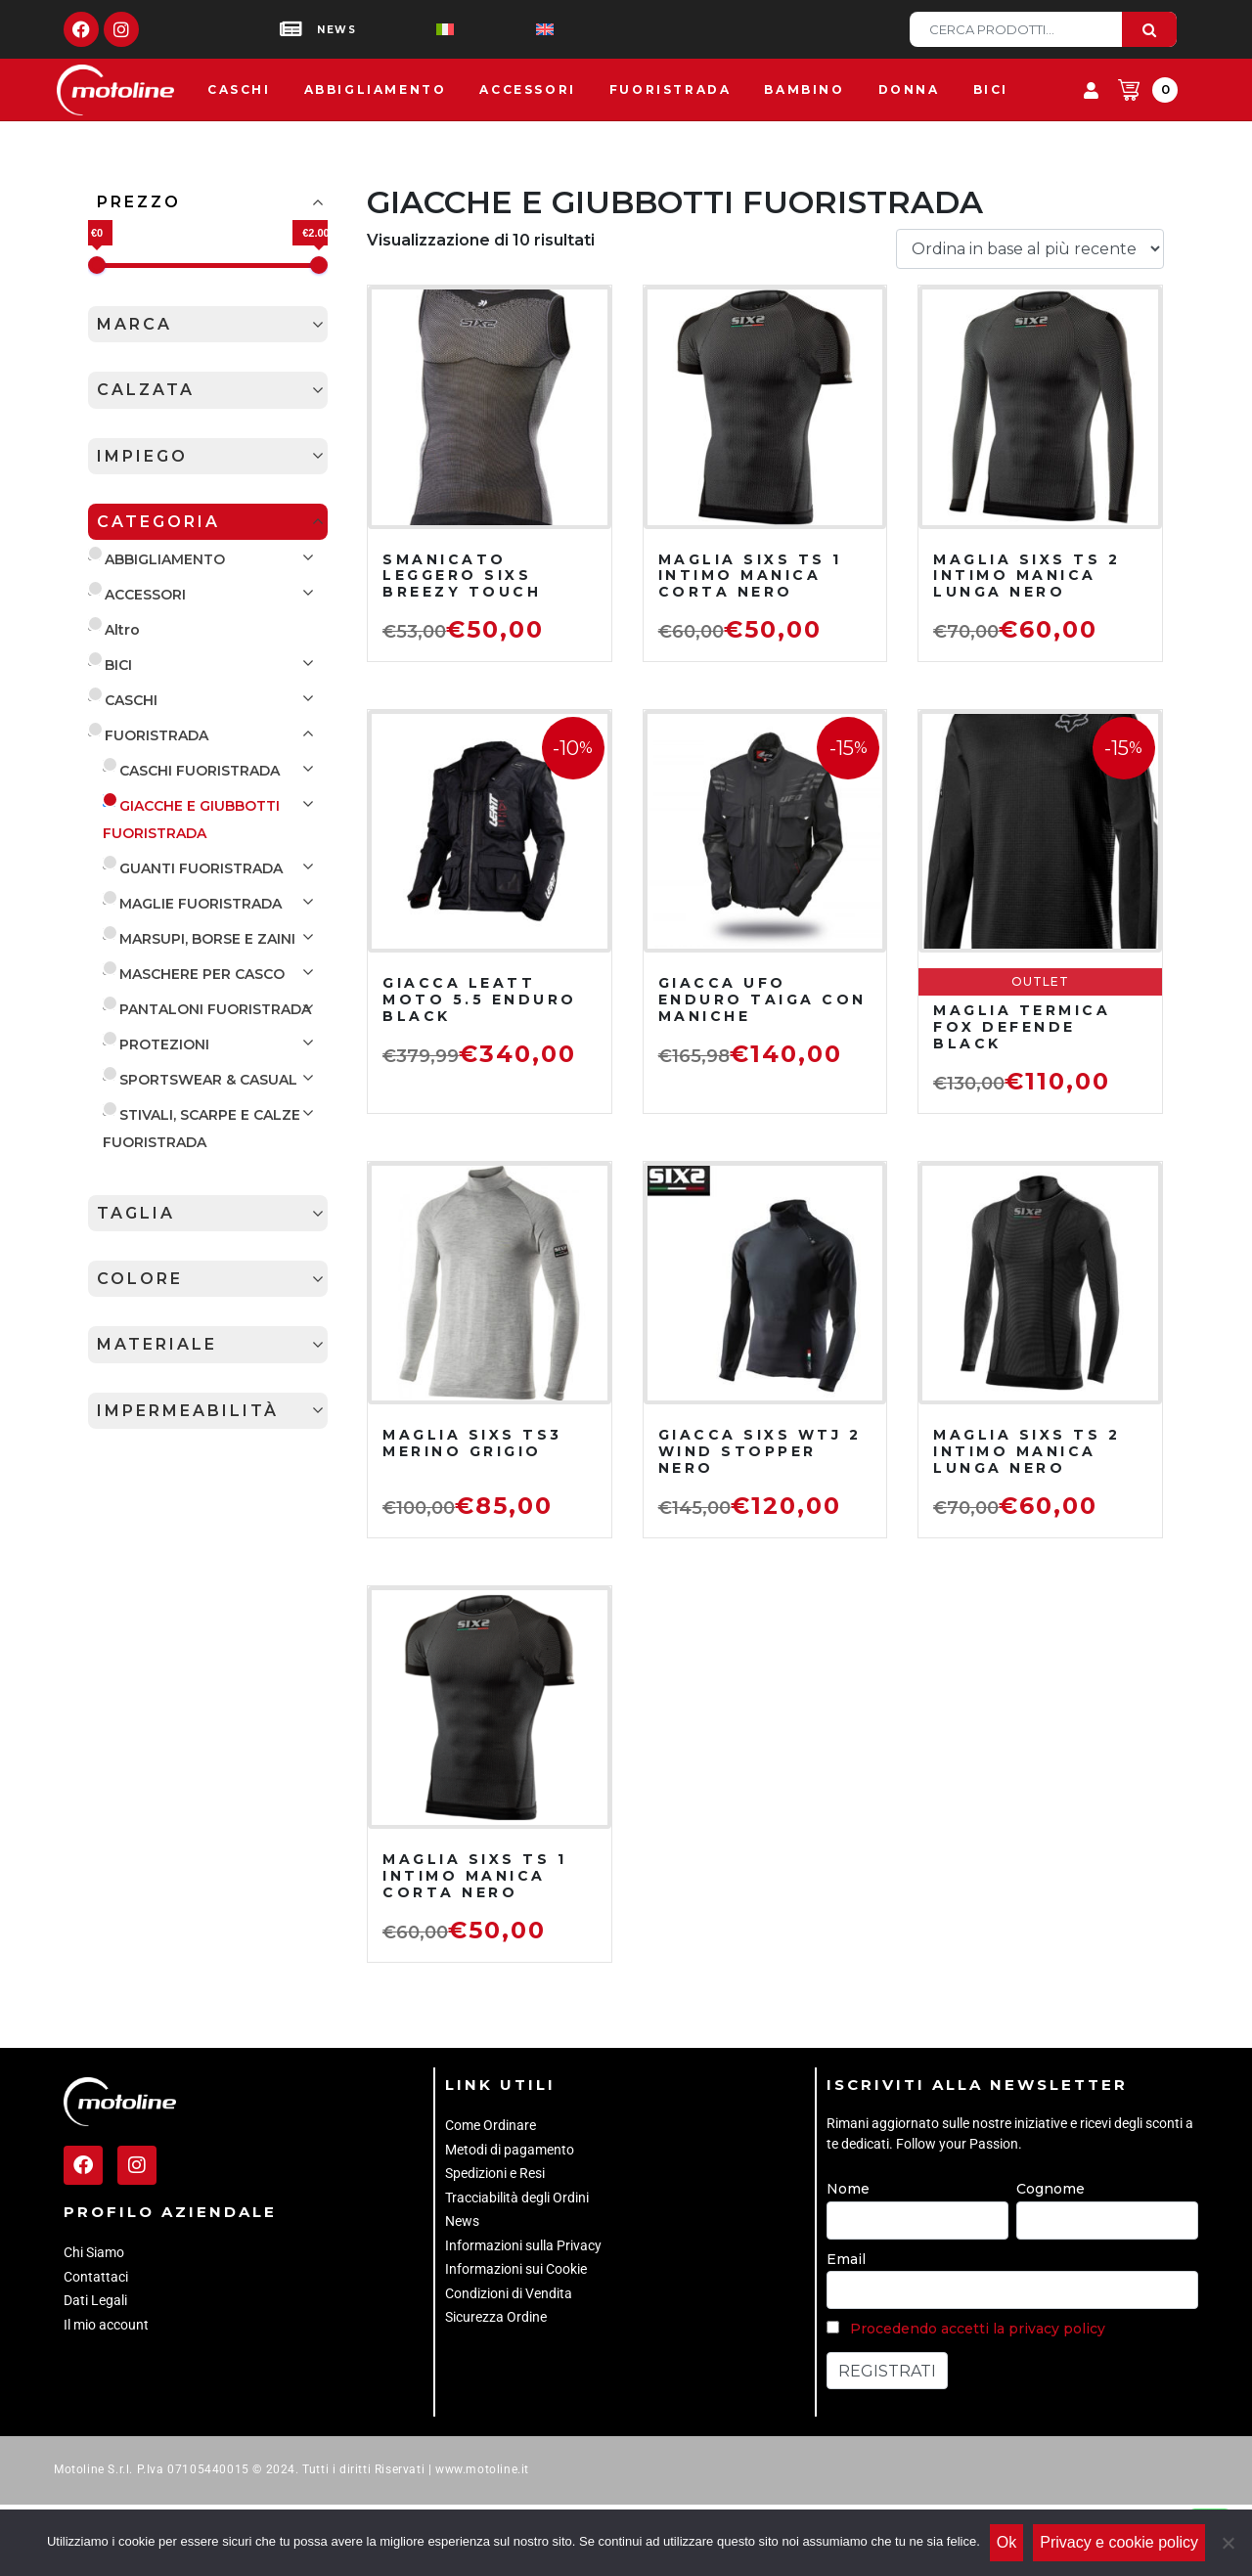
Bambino (804, 89)
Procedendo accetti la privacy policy (977, 2328)
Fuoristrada (670, 89)
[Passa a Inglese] (513, 30)
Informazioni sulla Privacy (523, 2245)
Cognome (1050, 2189)
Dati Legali (95, 2300)
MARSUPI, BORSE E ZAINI (207, 939)
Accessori (527, 89)
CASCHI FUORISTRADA (199, 770)
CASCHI (131, 700)
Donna (909, 89)
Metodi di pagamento (509, 2149)
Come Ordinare (490, 2125)
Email (846, 2259)
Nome (848, 2189)
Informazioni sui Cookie (516, 2269)
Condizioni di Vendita (508, 2293)
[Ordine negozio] (1030, 249)
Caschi (239, 89)
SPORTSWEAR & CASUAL (208, 1079)
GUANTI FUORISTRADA (201, 868)
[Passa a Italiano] (414, 30)
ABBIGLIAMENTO (165, 559)
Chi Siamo (94, 2252)
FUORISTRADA (156, 735)
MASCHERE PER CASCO (202, 974)
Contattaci (96, 2277)
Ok (1006, 2542)
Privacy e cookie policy (1119, 2542)
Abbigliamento (375, 89)
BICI (118, 665)
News (462, 2221)
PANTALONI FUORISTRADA (215, 1009)
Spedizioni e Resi (495, 2173)
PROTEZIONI (164, 1044)
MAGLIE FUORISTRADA (200, 903)
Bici (990, 89)
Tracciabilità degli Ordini (517, 2197)
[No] (1227, 2543)
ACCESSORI (145, 594)
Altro (122, 630)
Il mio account (106, 2324)
